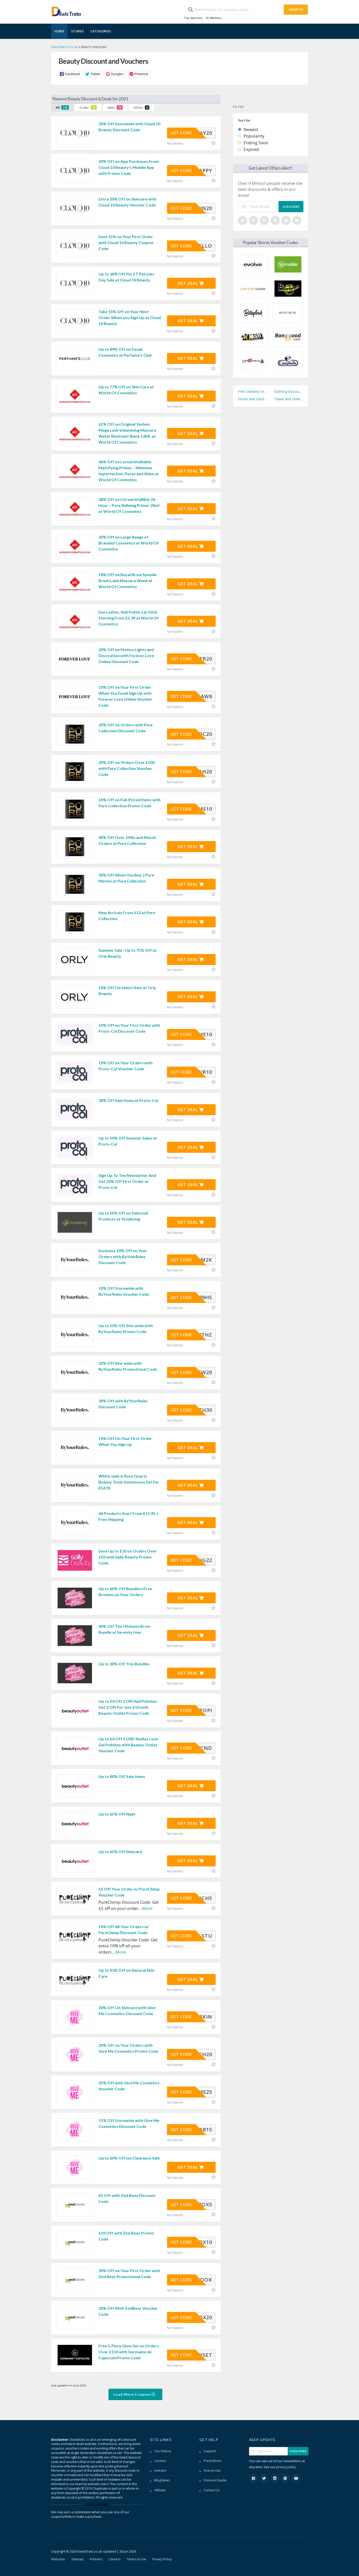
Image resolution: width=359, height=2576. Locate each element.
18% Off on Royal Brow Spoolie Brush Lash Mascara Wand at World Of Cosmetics (127, 580)
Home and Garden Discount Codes (252, 399)
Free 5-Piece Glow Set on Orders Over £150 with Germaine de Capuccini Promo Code (128, 2351)
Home (59, 31)
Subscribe (291, 206)
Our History (162, 2451)
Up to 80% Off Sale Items (121, 1776)
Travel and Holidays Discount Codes (288, 399)
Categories (100, 31)
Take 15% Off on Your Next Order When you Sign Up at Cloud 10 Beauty (129, 317)
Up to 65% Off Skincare (120, 1851)
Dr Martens (213, 18)
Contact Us (211, 2490)
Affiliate (160, 2490)
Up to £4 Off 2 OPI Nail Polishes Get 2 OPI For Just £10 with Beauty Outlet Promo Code (127, 1707)
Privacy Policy (162, 2559)
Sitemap (77, 2559)
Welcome (58, 2559)
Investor (160, 2470)
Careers (160, 2461)
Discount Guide (215, 2480)
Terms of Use (136, 2559)
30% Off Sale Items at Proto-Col (128, 1100)
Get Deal (191, 283)
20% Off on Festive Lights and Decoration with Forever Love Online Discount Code (126, 655)
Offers (141, 107)
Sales (115, 107)
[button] (70, 74)
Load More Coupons (134, 2394)
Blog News (162, 2480)
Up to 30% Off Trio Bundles (124, 1663)
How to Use (212, 2470)
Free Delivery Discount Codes (252, 391)
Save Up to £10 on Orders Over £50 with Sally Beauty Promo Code (127, 1557)
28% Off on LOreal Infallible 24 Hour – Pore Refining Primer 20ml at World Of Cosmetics (128, 505)
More (147, 1908)
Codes (88, 107)
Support (210, 2451)
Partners (96, 2559)
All (62, 107)
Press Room (212, 2461)
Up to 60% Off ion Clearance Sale (129, 2158)
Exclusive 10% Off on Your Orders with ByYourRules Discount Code (122, 1256)
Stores (77, 31)
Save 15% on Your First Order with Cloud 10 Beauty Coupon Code (125, 242)
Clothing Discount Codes (288, 391)
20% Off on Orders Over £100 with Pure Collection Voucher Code (126, 768)
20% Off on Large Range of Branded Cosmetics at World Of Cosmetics (128, 543)
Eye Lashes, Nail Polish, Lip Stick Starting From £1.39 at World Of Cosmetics (128, 618)
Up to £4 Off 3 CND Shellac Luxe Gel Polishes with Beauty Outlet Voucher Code (128, 1744)
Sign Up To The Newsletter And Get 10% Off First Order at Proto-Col (127, 1181)
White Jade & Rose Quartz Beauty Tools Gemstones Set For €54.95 (128, 1482)
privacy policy (286, 2467)
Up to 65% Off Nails (116, 1814)
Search (296, 9)
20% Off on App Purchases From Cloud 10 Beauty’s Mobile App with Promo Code (128, 167)
